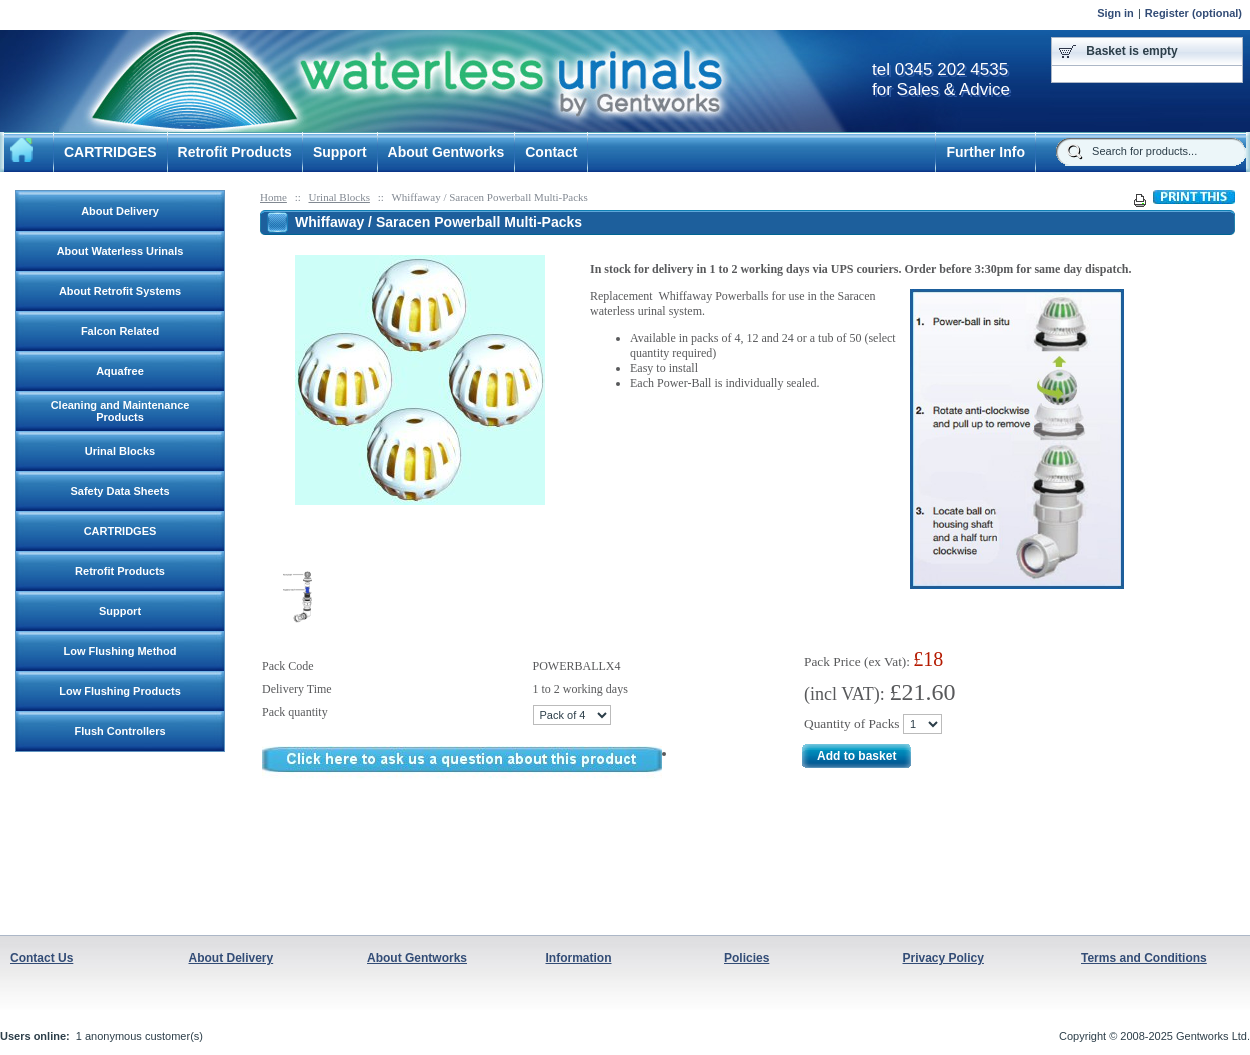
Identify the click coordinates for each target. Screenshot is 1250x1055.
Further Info (985, 152)
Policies (746, 958)
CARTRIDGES (110, 152)
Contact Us (41, 958)
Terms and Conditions (1144, 958)
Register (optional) (1193, 13)
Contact (551, 152)
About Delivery (231, 958)
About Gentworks (446, 152)
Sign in (1115, 13)
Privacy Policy (943, 958)
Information (579, 958)
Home (273, 197)
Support (340, 152)
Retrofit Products (235, 152)
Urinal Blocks (339, 197)
